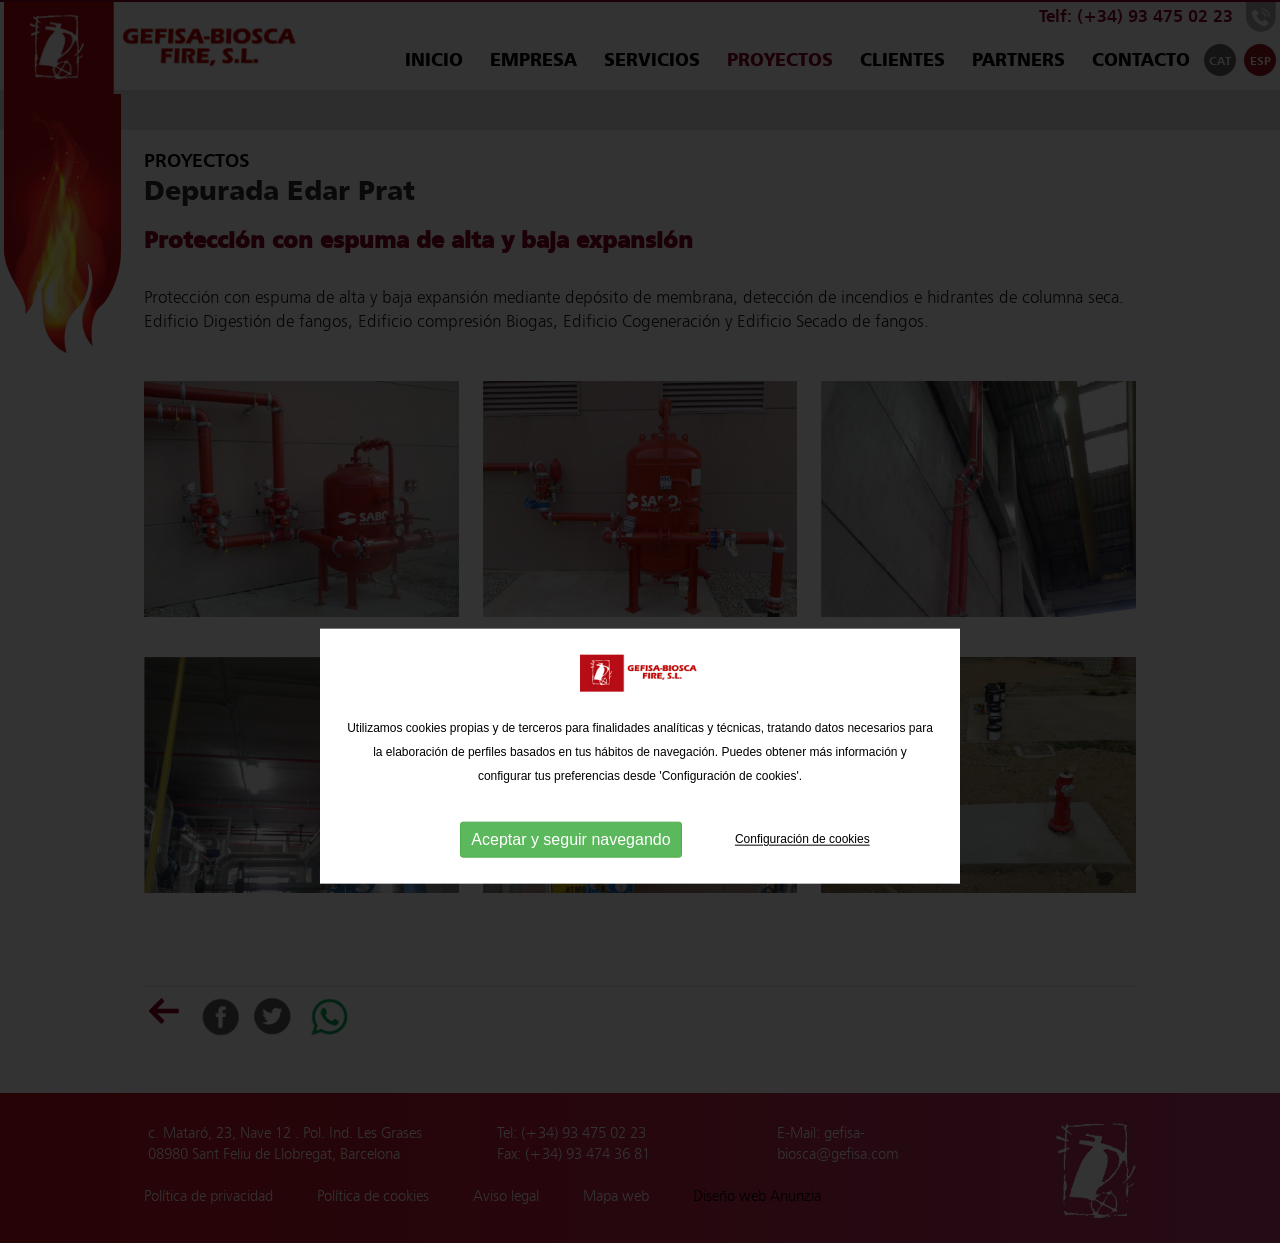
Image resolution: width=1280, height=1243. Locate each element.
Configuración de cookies (802, 875)
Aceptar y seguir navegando (570, 875)
